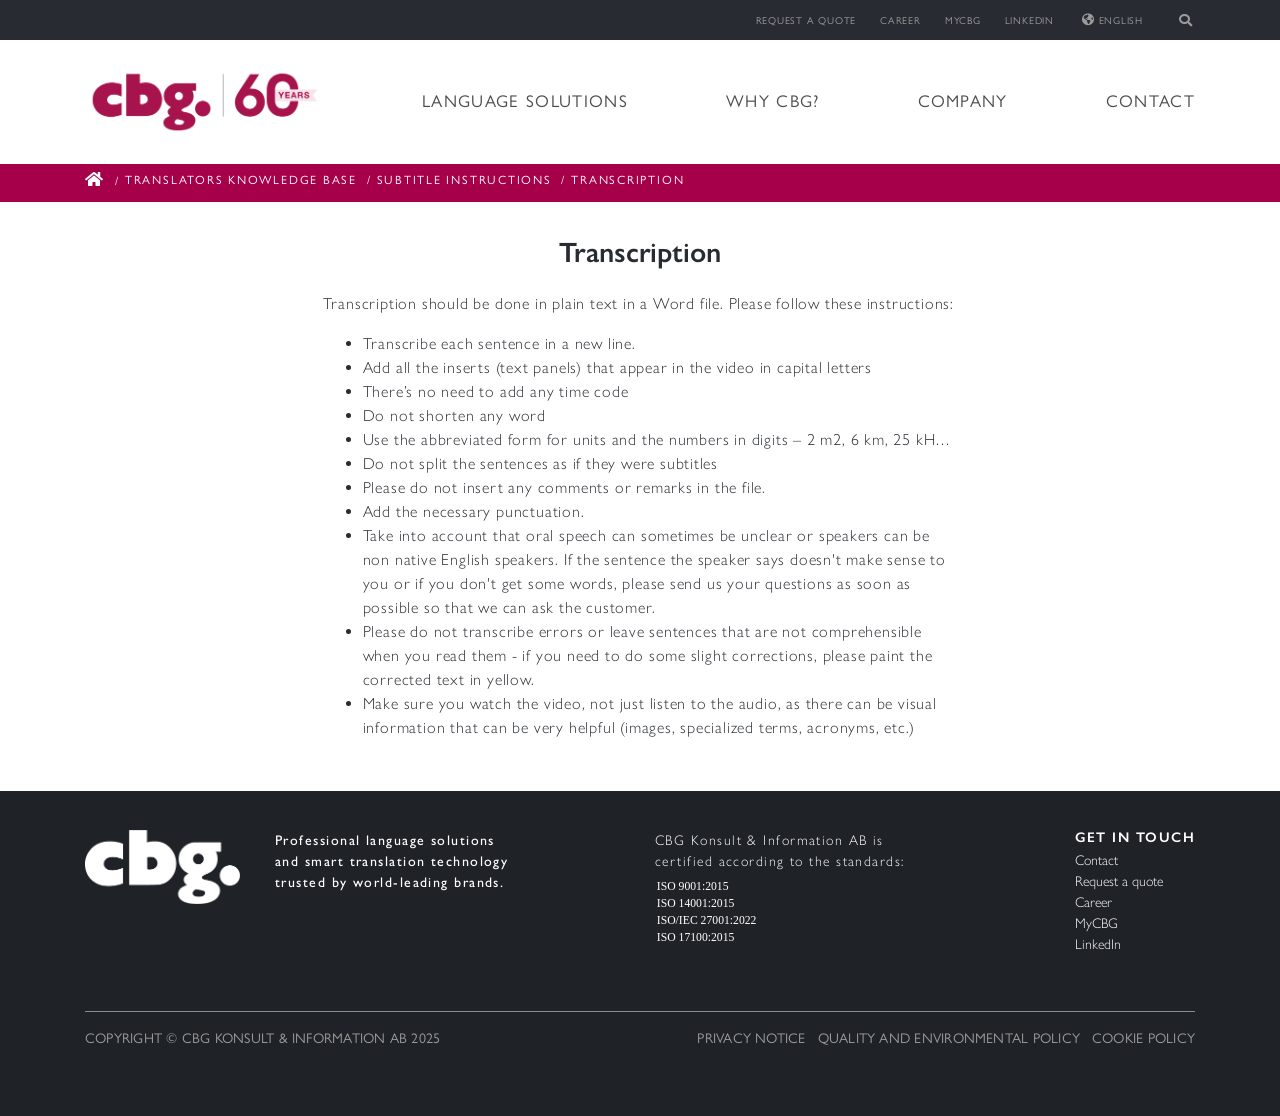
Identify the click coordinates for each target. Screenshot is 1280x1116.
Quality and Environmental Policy (949, 1038)
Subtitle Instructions (464, 180)
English (1112, 20)
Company (963, 101)
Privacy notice (751, 1038)
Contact (1150, 101)
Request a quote (806, 20)
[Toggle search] (1186, 20)
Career (900, 20)
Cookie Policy (1143, 1038)
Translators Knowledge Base (241, 180)
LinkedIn (1029, 20)
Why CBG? (773, 101)
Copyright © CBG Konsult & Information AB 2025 (262, 1038)
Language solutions (525, 101)
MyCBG (963, 20)
